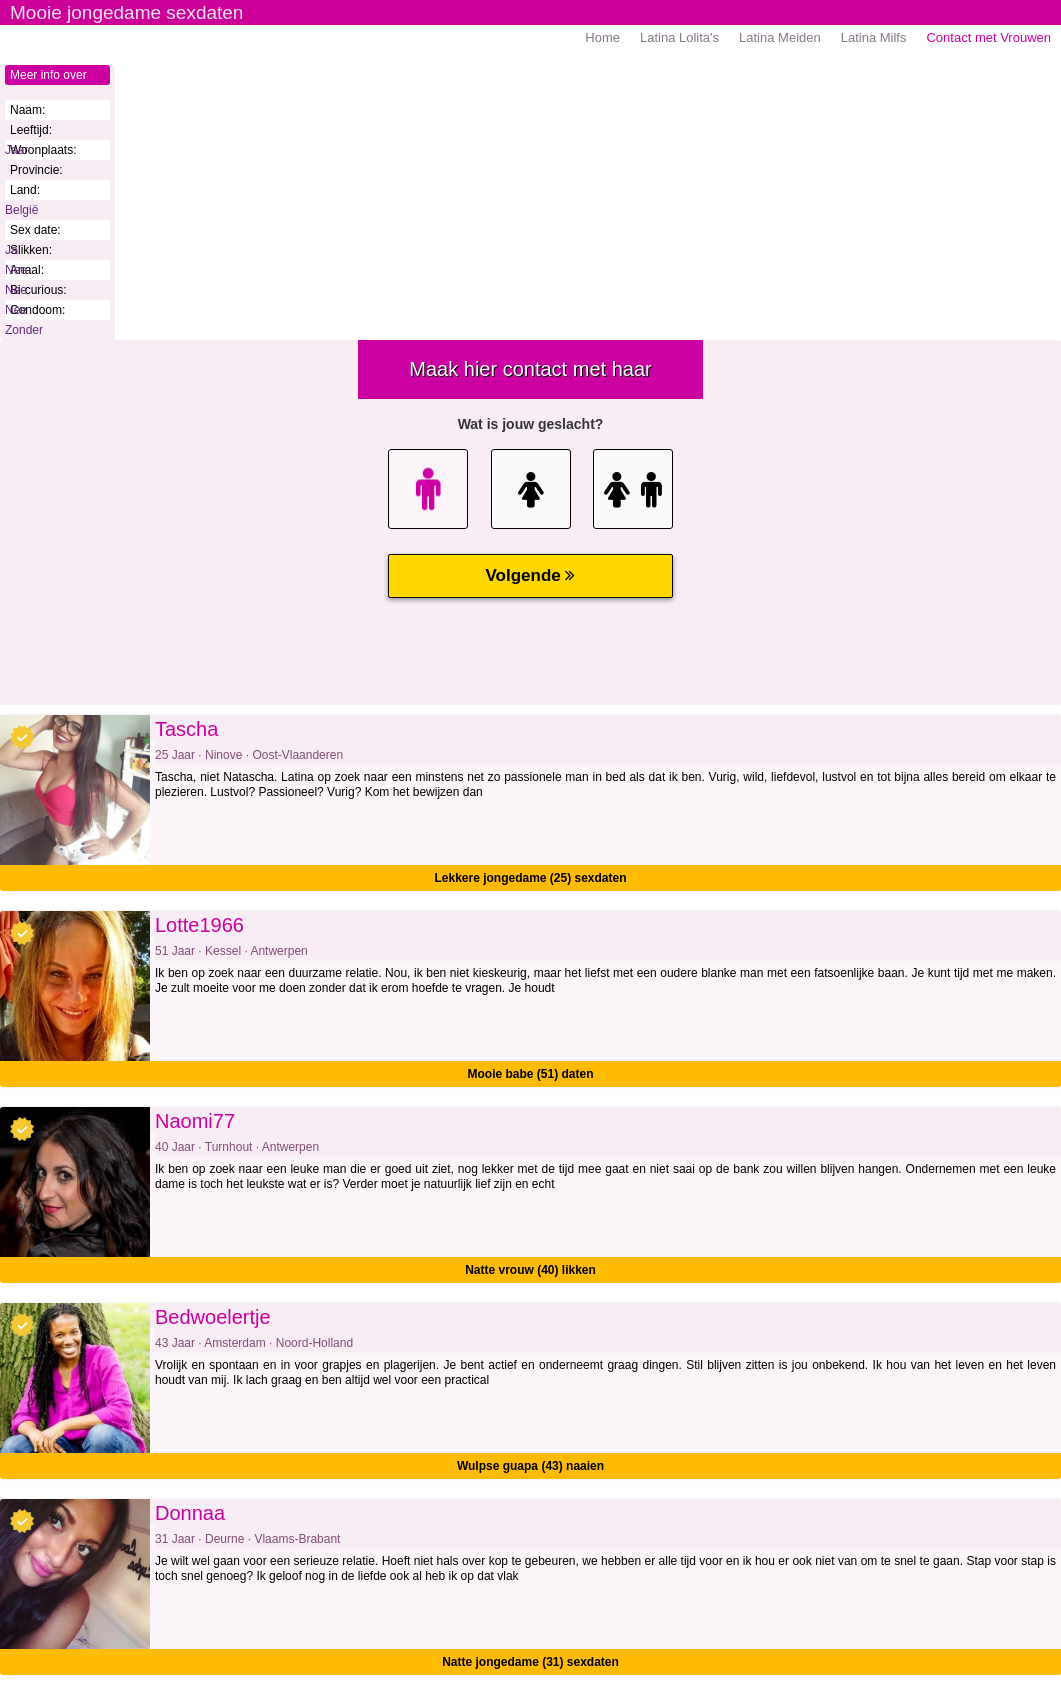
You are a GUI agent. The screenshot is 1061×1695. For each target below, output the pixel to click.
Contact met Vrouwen (988, 37)
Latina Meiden (780, 37)
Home (602, 37)
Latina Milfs (874, 37)
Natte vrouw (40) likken (530, 1270)
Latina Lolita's (679, 37)
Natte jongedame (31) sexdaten (530, 1662)
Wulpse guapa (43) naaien (530, 1466)
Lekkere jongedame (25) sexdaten (530, 878)
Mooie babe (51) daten (530, 1074)
